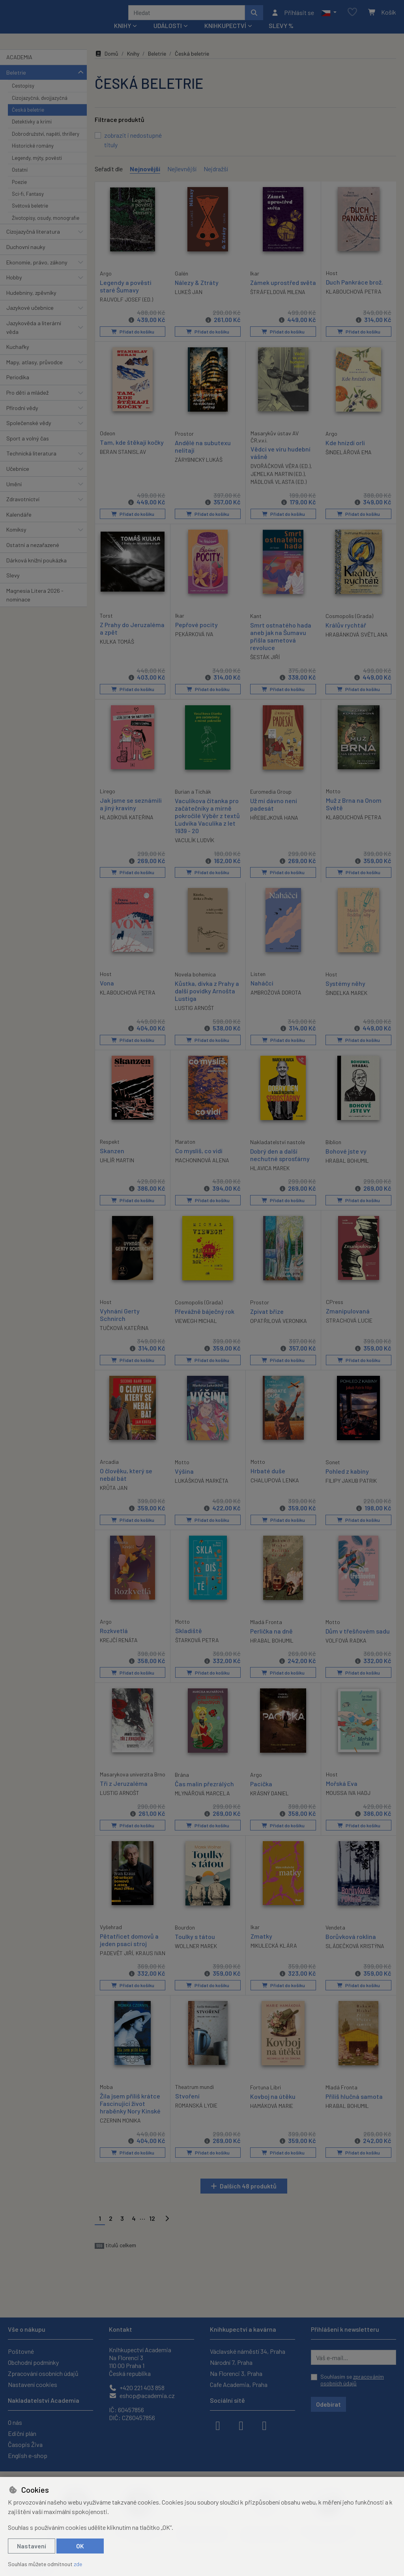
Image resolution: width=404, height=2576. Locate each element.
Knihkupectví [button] (225, 36)
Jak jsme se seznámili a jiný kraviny (131, 813)
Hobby (14, 288)
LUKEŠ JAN (188, 302)
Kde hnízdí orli (345, 452)
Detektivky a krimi (32, 132)
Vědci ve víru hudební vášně (280, 462)
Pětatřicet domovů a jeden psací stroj (129, 1952)
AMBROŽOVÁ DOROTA (276, 1001)
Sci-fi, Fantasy (28, 204)
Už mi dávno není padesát (273, 813)
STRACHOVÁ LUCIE (349, 1328)
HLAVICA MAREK (270, 1176)
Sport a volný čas (27, 449)
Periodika (17, 387)
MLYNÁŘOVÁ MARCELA (202, 1800)
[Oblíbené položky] (352, 17)
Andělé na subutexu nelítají (203, 456)
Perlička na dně (271, 1638)
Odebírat (328, 2404)
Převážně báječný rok (204, 1319)
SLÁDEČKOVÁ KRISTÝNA (354, 1958)
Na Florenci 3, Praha (236, 2373)
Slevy (13, 586)
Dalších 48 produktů (248, 2206)
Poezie (19, 192)
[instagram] (241, 2425)
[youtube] (264, 2425)
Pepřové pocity (196, 634)
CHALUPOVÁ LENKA (275, 1487)
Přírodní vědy (22, 418)
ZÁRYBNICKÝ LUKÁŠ (199, 469)
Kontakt (120, 2329)
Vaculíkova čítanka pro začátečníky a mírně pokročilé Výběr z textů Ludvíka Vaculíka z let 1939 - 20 (207, 825)
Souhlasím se (352, 2380)
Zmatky (261, 1948)
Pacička (261, 1790)
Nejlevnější (181, 179)
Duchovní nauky (25, 257)
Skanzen (112, 1159)
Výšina (184, 1478)
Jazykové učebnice (30, 318)
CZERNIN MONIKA (120, 2141)
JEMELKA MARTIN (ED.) (278, 484)
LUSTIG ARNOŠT (194, 1017)
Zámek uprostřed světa (274, 296)
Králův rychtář (345, 634)
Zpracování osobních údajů (43, 2373)
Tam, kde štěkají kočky (132, 452)
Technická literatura (31, 464)
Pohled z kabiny (347, 1478)
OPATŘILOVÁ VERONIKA (278, 1328)
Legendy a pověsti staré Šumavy (126, 296)
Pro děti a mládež (27, 403)
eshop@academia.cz (142, 2395)
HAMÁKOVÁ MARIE (271, 2126)
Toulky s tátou (195, 1949)
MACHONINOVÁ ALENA (202, 1168)
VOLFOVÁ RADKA (346, 1647)
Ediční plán (22, 2433)
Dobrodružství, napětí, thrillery (45, 144)
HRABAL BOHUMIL (347, 1169)
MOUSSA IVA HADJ (348, 1799)
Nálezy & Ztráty (197, 292)
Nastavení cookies (32, 2384)
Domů (106, 64)
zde (78, 2564)
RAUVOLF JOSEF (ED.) (126, 309)
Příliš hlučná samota (354, 2116)
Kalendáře (19, 525)
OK (80, 2546)
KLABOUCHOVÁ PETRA (354, 301)
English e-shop (27, 2455)
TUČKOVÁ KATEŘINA (124, 1336)
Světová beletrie (30, 216)
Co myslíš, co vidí (199, 1159)
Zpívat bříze (267, 1319)
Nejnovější (145, 179)
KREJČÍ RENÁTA (119, 1647)
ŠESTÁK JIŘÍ (265, 666)
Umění (14, 494)
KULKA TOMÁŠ (117, 651)
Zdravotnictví (22, 509)
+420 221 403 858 (137, 2387)
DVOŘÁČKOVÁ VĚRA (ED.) (280, 476)
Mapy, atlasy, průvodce (34, 372)
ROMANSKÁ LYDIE (196, 2125)
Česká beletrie (28, 120)
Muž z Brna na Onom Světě (354, 813)
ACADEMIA (19, 67)
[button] (329, 18)
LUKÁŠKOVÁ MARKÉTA (201, 1488)
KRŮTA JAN (113, 1495)
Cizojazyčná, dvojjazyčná (39, 108)
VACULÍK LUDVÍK (194, 849)
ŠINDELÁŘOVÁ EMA (348, 462)
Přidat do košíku (132, 342)
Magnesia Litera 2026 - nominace (35, 605)
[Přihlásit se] (292, 18)
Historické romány (33, 156)
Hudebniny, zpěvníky (31, 303)
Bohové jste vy (346, 1159)
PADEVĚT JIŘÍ (116, 1966)
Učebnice (17, 479)
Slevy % (281, 36)
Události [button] (167, 36)
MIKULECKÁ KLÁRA (274, 1958)
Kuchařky (17, 357)
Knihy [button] (122, 36)
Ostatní (20, 180)
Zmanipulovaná (348, 1319)
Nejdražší (216, 179)
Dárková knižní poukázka (36, 570)
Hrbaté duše (268, 1478)
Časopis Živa (25, 2444)
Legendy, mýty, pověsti (37, 168)
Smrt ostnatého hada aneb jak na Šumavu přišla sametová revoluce (280, 646)
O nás (15, 2422)
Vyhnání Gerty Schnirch (120, 1322)
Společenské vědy (28, 433)
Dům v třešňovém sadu (357, 1638)
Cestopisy (23, 96)
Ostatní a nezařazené (32, 555)
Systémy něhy (345, 992)
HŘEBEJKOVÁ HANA (274, 826)
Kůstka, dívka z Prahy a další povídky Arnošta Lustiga (207, 999)
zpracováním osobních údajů (352, 2380)
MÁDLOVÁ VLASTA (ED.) (279, 492)
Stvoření (187, 2116)
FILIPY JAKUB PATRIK (351, 1488)
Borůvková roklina (350, 1949)
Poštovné (21, 2351)
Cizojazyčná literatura (33, 242)
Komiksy (16, 540)
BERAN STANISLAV (123, 461)
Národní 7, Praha (231, 2362)
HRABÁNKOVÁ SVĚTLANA (356, 644)
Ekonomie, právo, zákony (36, 272)
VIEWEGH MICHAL (196, 1328)
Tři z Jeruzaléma (124, 1796)
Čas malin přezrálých (204, 1790)
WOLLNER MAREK (196, 1958)
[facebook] (218, 2425)
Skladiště (188, 1637)
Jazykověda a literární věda (33, 338)
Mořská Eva (341, 1790)
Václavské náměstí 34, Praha (247, 2351)
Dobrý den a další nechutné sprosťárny (280, 1163)
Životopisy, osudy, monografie (45, 228)
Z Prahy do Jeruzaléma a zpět (132, 637)
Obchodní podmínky (33, 2362)
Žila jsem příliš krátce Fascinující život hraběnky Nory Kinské (130, 2123)
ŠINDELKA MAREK (346, 1001)
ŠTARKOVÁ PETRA (197, 1647)
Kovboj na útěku (273, 2116)
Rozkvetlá (114, 1637)
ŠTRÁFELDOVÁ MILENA (277, 309)
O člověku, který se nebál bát (126, 1481)
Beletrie (16, 82)
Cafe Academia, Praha (238, 2384)
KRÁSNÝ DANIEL (269, 1800)
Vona (107, 991)
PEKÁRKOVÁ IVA (194, 644)
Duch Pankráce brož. (354, 292)
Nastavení (31, 2546)
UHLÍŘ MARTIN (117, 1168)
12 (152, 2239)
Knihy (133, 64)
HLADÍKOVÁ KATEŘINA (126, 826)
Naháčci (262, 991)
